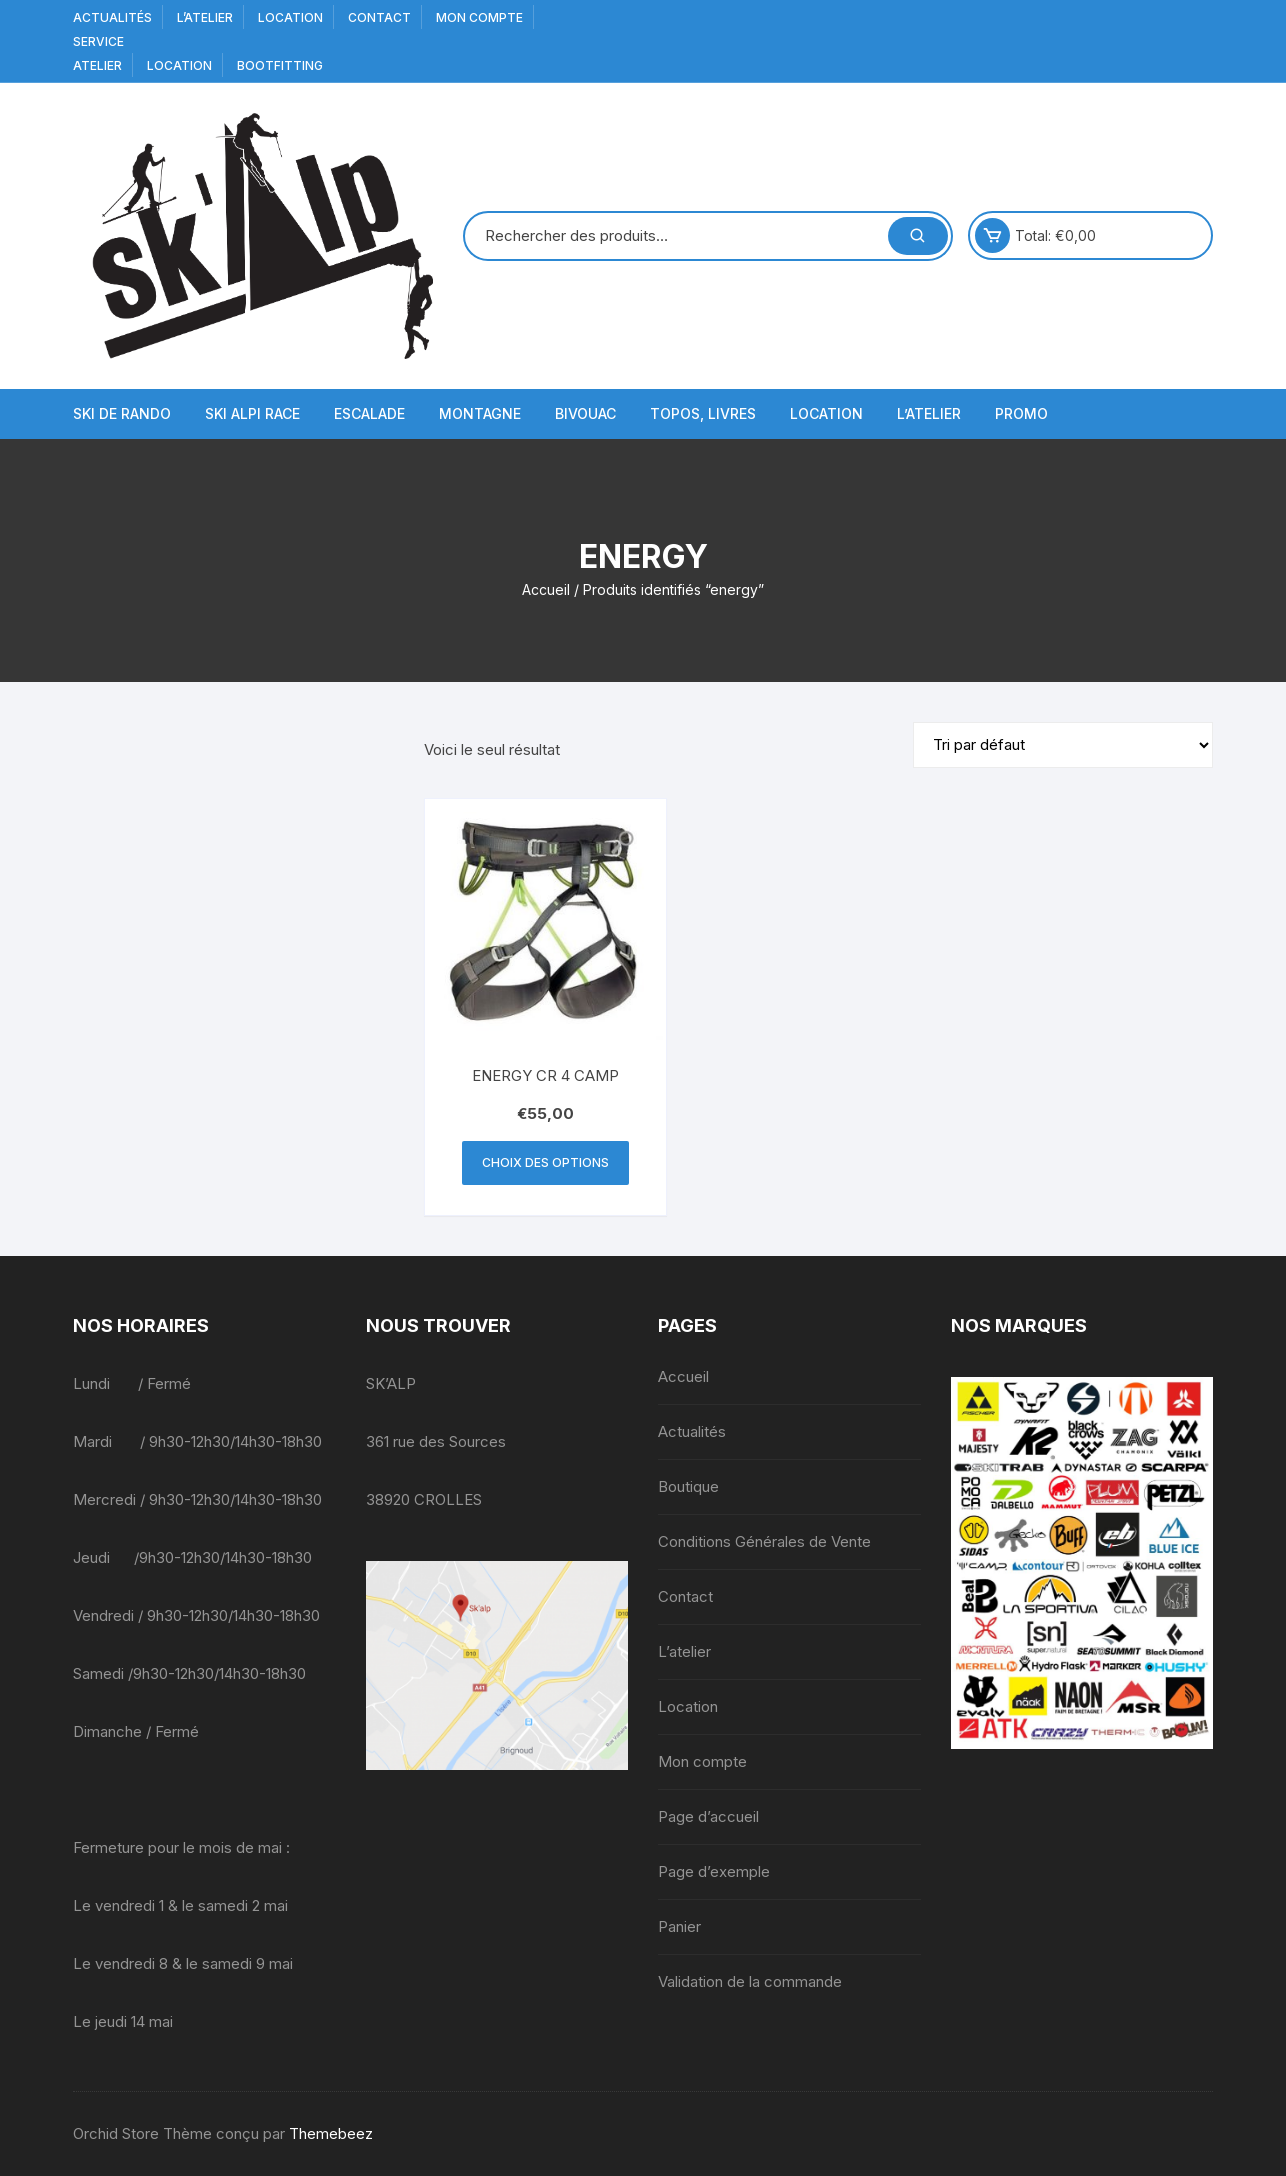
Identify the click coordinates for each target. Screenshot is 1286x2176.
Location (290, 17)
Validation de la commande (750, 1981)
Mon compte (479, 17)
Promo (1021, 413)
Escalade (369, 413)
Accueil (546, 589)
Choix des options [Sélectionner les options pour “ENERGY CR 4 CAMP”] (545, 1162)
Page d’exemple (714, 1871)
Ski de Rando (122, 413)
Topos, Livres (703, 413)
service (98, 41)
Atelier (97, 65)
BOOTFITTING (280, 65)
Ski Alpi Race (252, 413)
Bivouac (585, 413)
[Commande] (1063, 745)
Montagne (480, 413)
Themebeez (331, 2133)
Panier (679, 1926)
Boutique (688, 1486)
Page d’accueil (708, 1816)
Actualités (112, 17)
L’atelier (205, 17)
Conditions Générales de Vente (764, 1541)
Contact (379, 17)
